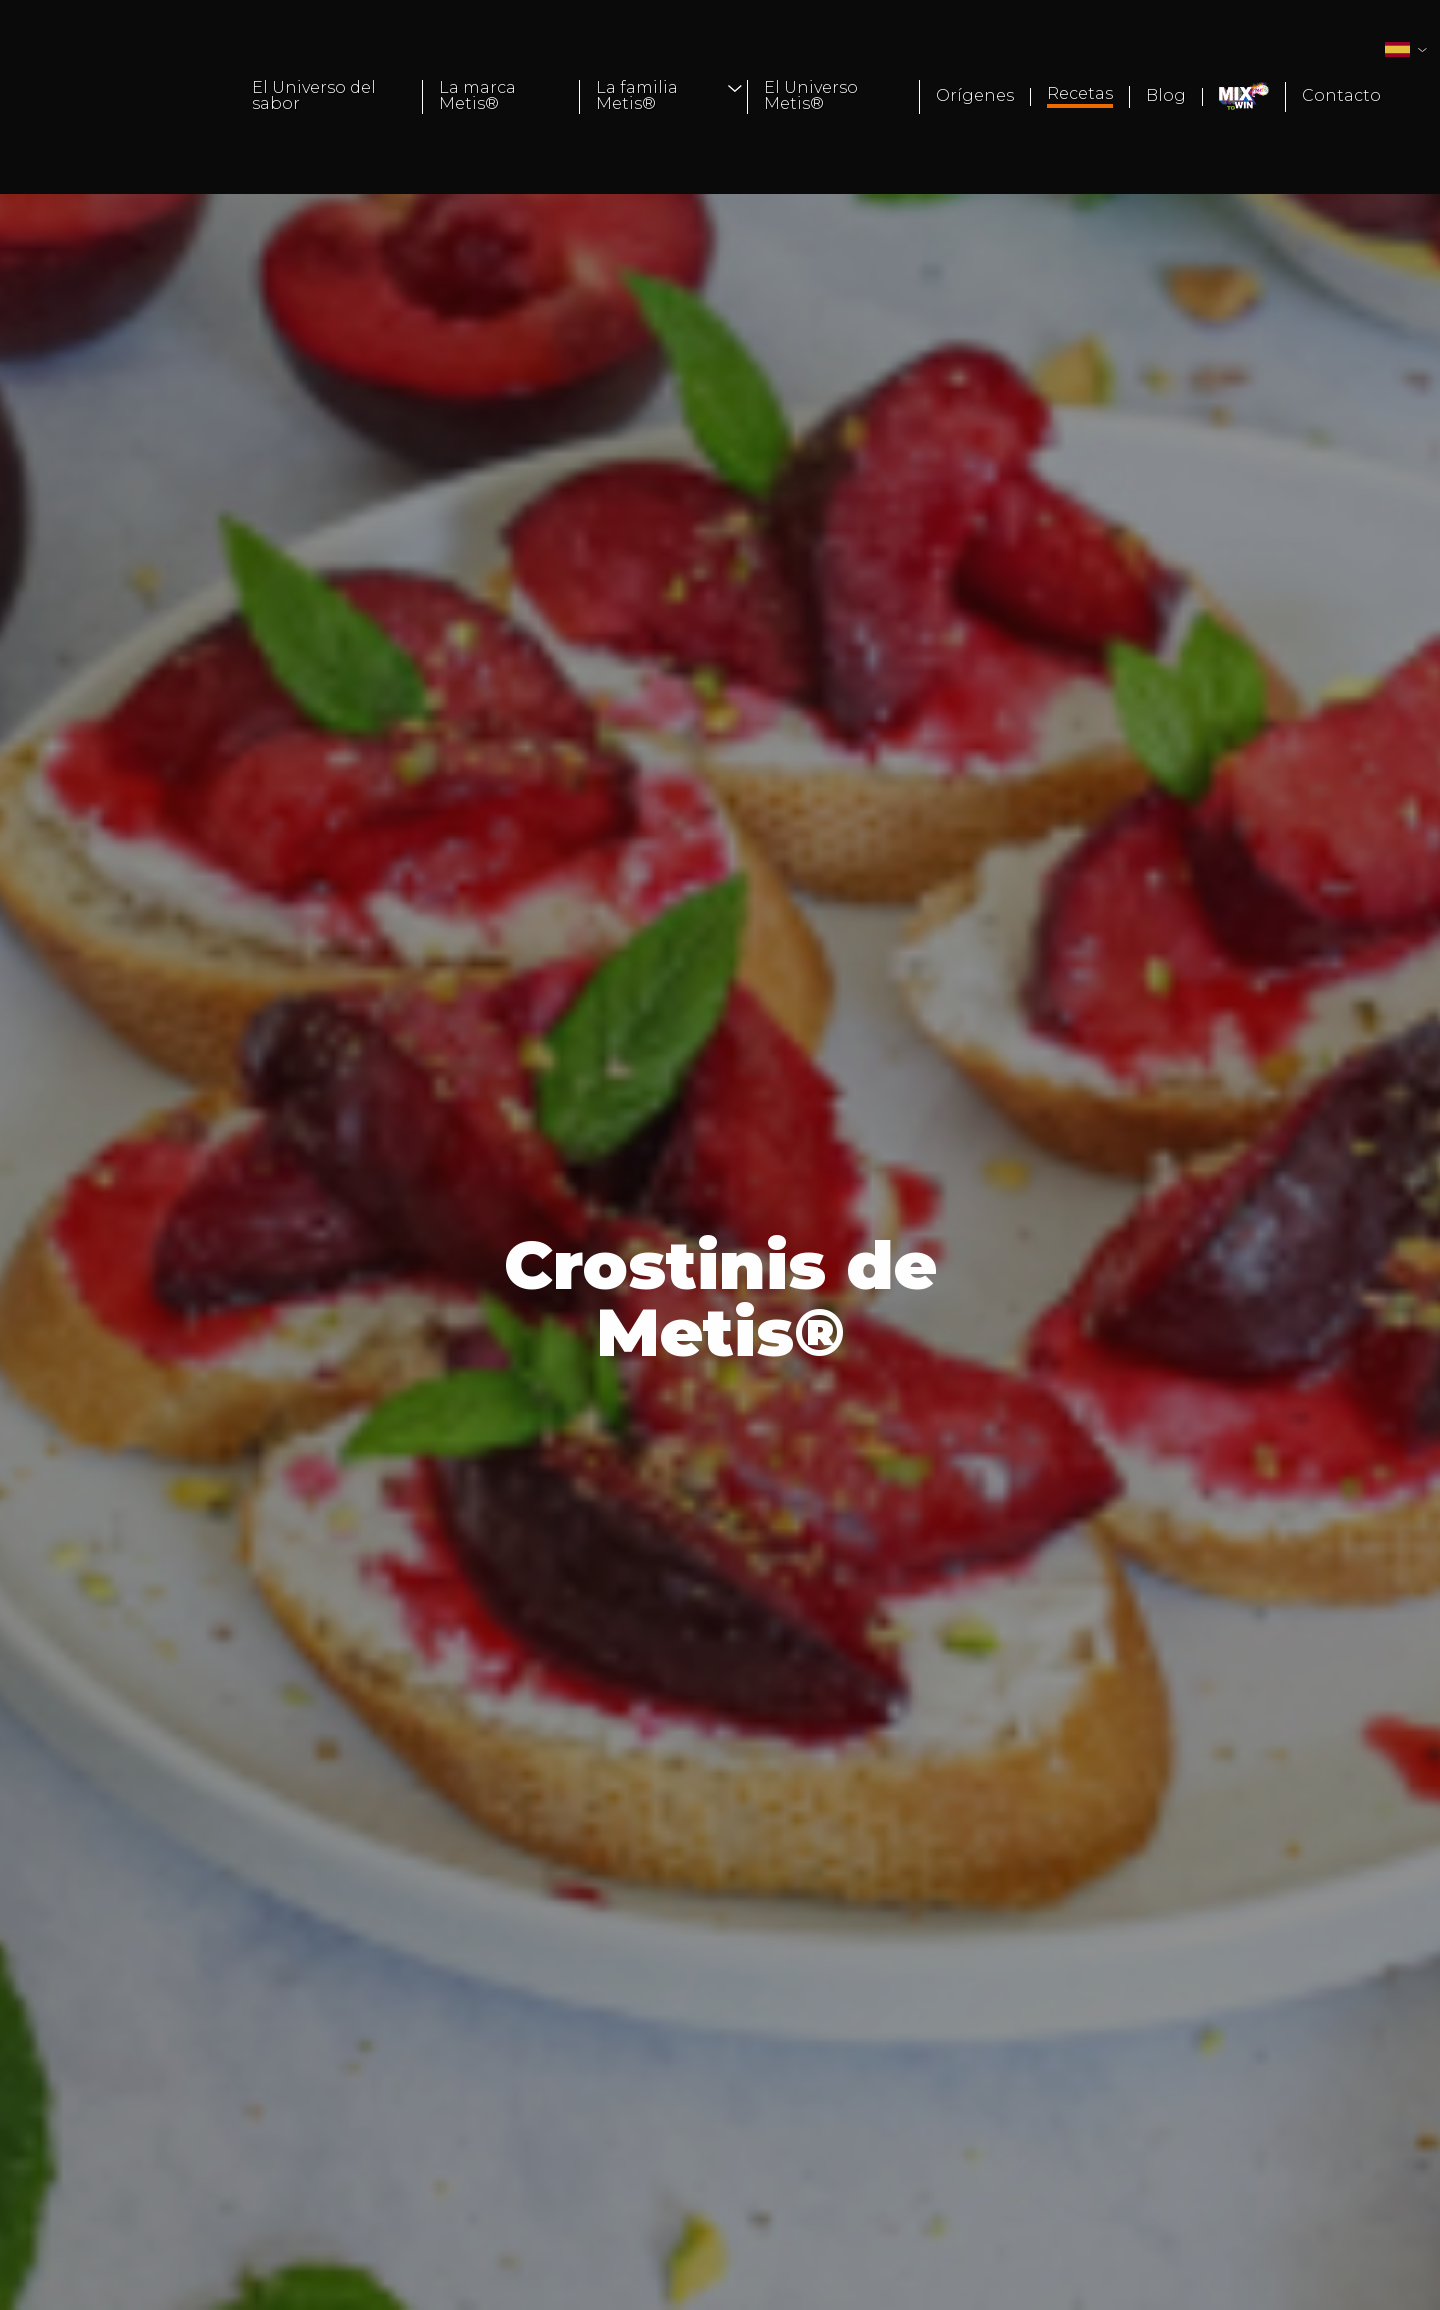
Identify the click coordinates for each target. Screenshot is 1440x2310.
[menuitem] (330, 97)
